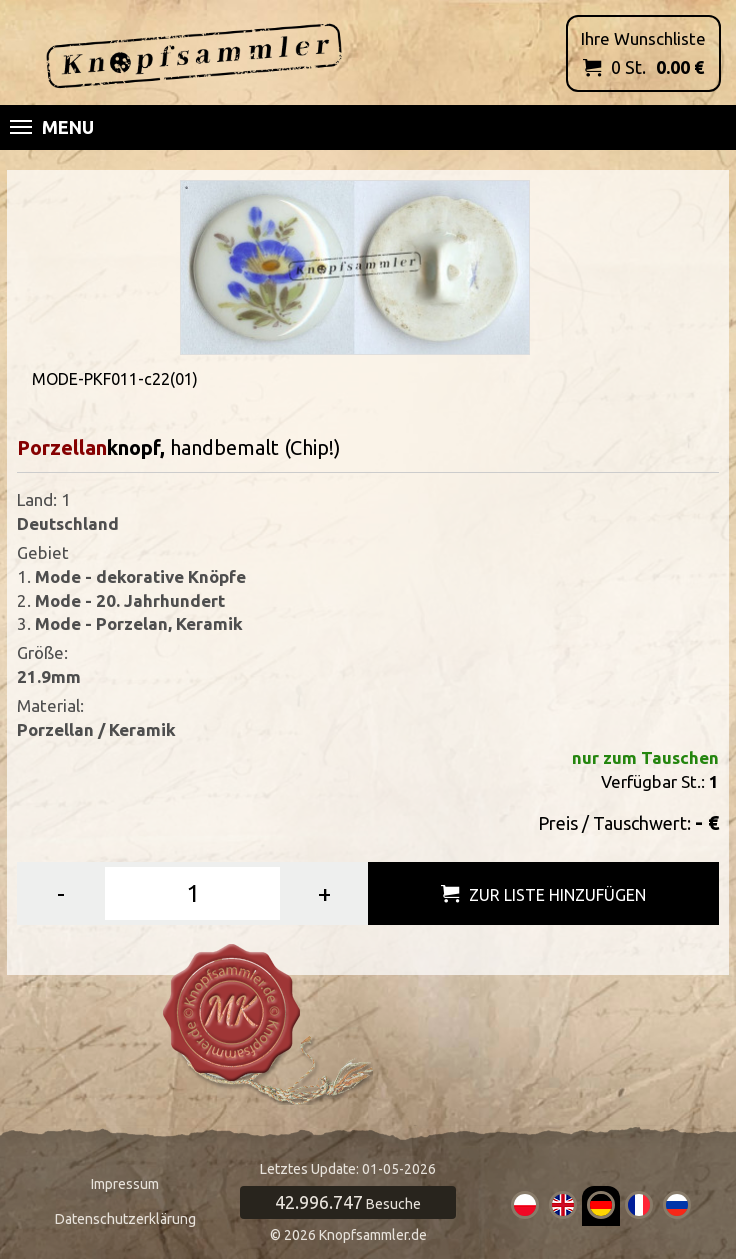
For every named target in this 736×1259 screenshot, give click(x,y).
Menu (52, 127)
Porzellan (62, 447)
